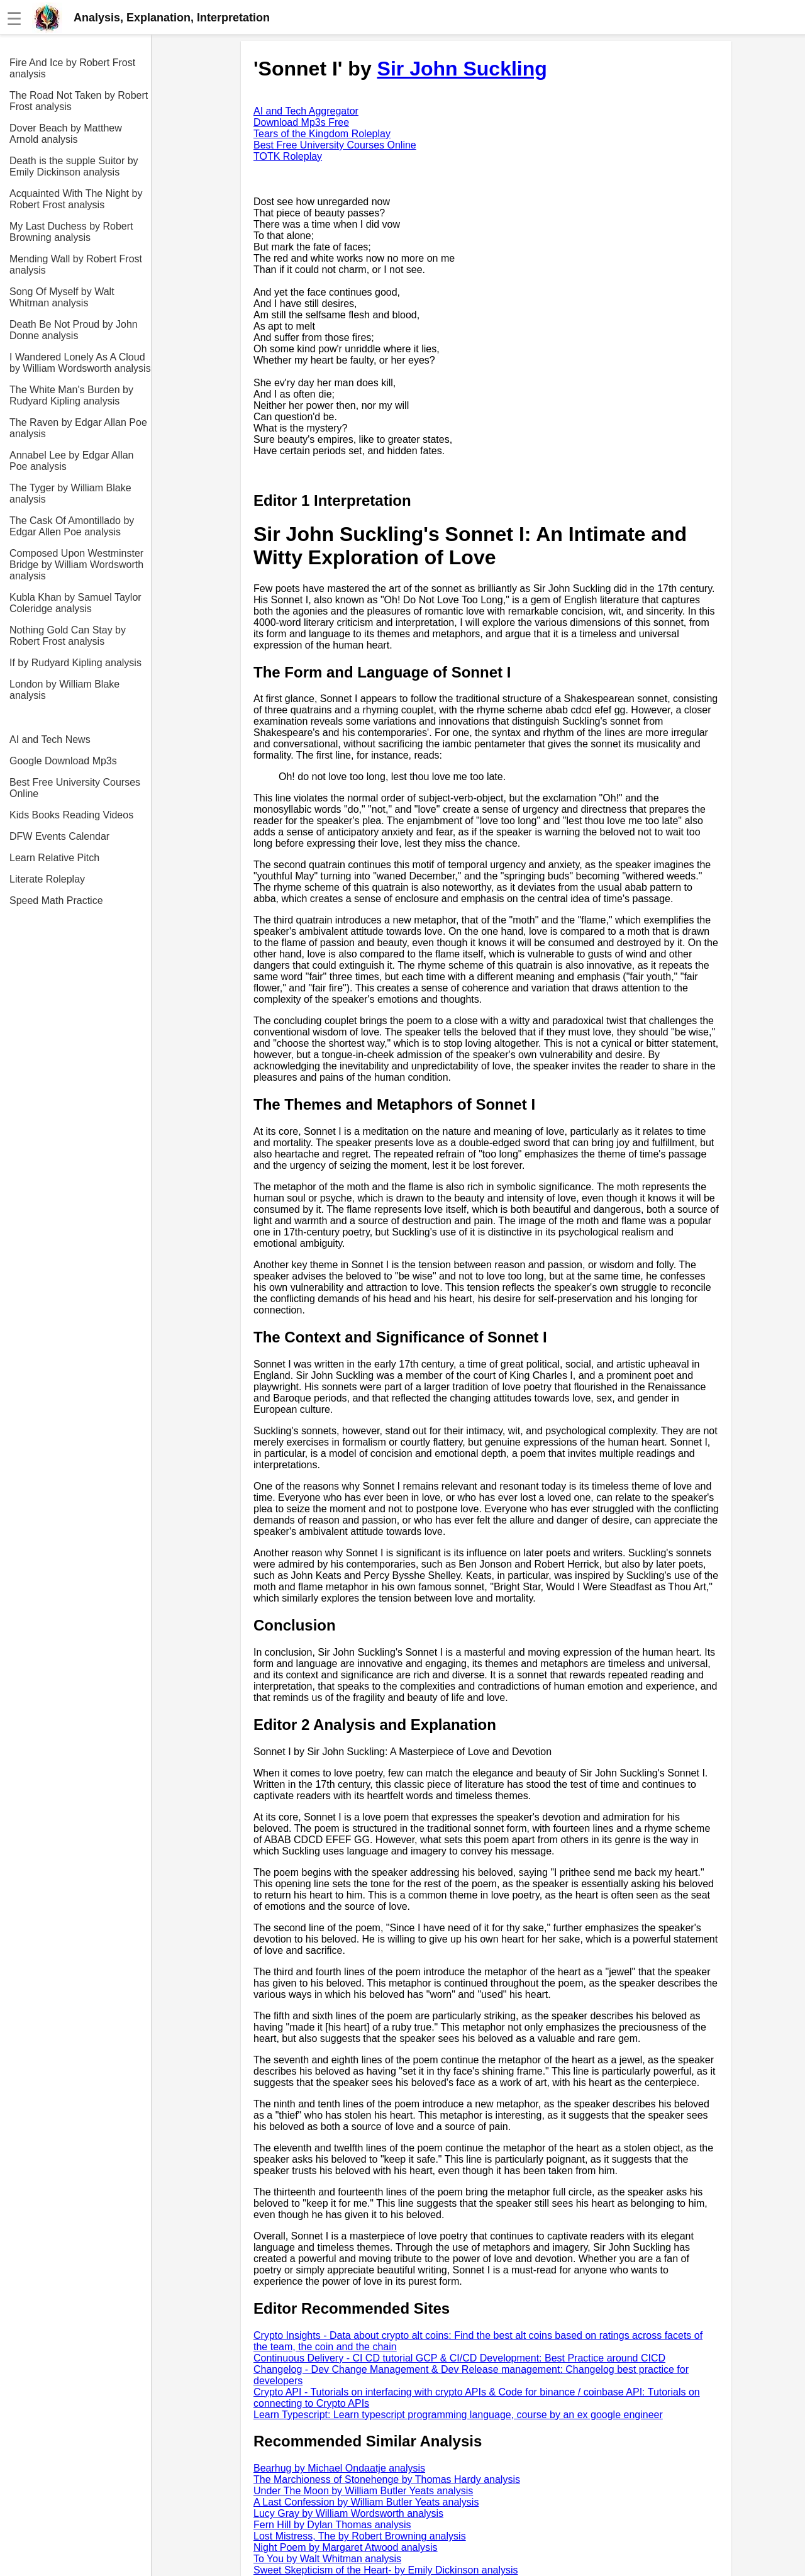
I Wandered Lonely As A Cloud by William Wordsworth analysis (80, 363)
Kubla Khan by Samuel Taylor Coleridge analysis (75, 603)
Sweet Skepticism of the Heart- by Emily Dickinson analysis (385, 2570)
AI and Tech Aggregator (305, 111)
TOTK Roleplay (287, 156)
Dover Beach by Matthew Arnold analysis (65, 134)
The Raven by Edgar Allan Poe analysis (78, 428)
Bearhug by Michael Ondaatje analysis (339, 2468)
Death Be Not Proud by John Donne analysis (73, 330)
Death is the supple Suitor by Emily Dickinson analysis (73, 166)
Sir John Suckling (462, 68)
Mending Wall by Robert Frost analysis (75, 265)
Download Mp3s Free (301, 122)
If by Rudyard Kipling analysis (75, 662)
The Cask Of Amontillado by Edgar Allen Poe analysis (71, 526)
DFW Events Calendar (59, 836)
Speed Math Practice (56, 900)
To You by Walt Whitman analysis (327, 2558)
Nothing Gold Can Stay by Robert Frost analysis (67, 636)
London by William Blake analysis (64, 690)
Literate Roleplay (47, 879)
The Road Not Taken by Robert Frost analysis (78, 101)
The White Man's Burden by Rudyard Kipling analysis (71, 395)
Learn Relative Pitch (54, 857)
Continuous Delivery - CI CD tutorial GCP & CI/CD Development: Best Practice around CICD (459, 2358)
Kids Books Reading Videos (71, 815)
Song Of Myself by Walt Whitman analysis (61, 297)
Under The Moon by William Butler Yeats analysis (363, 2490)
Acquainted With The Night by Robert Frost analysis (75, 199)
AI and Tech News (50, 739)
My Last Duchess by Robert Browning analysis (71, 232)
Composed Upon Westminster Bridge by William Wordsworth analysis (76, 564)
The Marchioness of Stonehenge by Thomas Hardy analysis (386, 2479)
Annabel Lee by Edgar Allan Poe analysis (71, 461)
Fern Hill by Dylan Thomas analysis (332, 2524)
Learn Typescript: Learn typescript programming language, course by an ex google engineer (458, 2414)
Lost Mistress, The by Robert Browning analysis (359, 2536)
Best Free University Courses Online (74, 788)
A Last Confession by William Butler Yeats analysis (366, 2502)
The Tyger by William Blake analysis (70, 493)
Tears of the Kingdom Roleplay (322, 133)
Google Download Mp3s (63, 761)
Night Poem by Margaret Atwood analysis (345, 2547)
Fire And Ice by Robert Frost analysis (72, 68)
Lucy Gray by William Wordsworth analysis (348, 2513)
